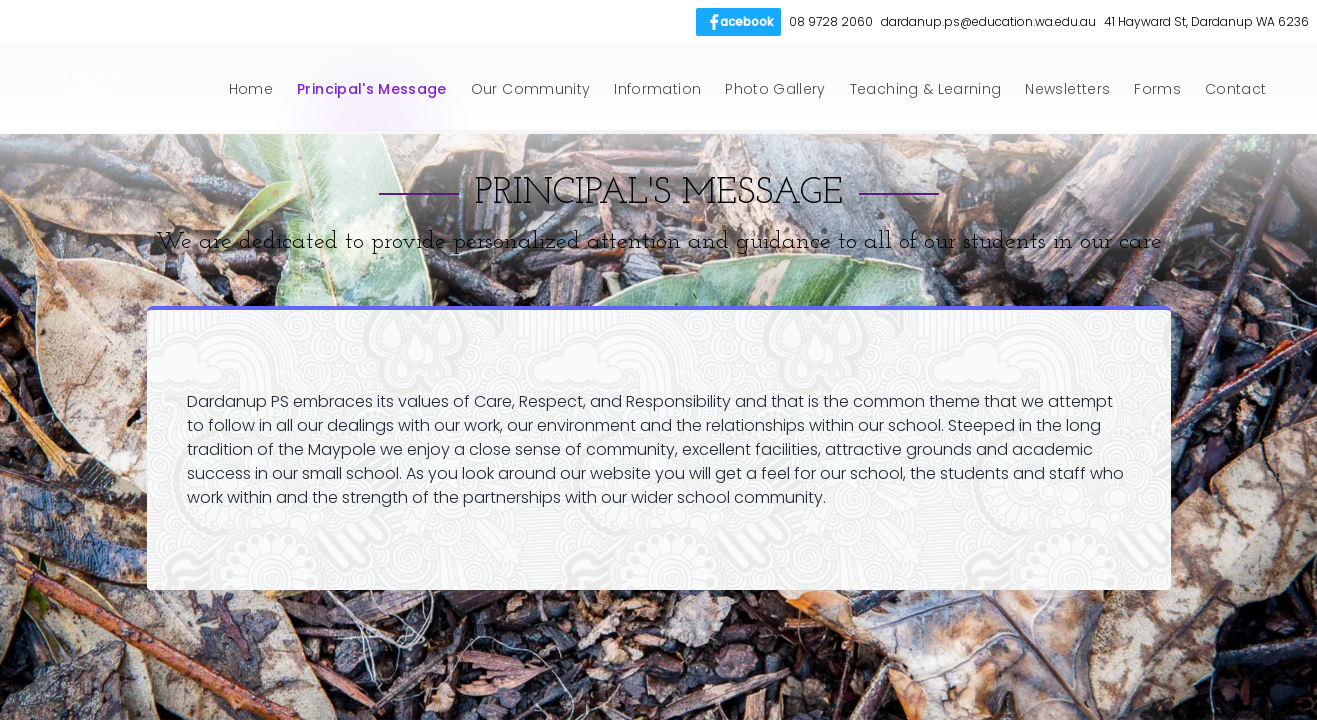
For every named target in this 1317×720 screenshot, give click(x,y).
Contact (1235, 89)
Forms (1157, 89)
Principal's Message (372, 89)
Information (657, 89)
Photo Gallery (775, 89)
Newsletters (1067, 89)
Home (251, 89)
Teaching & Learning (926, 89)
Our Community (531, 89)
